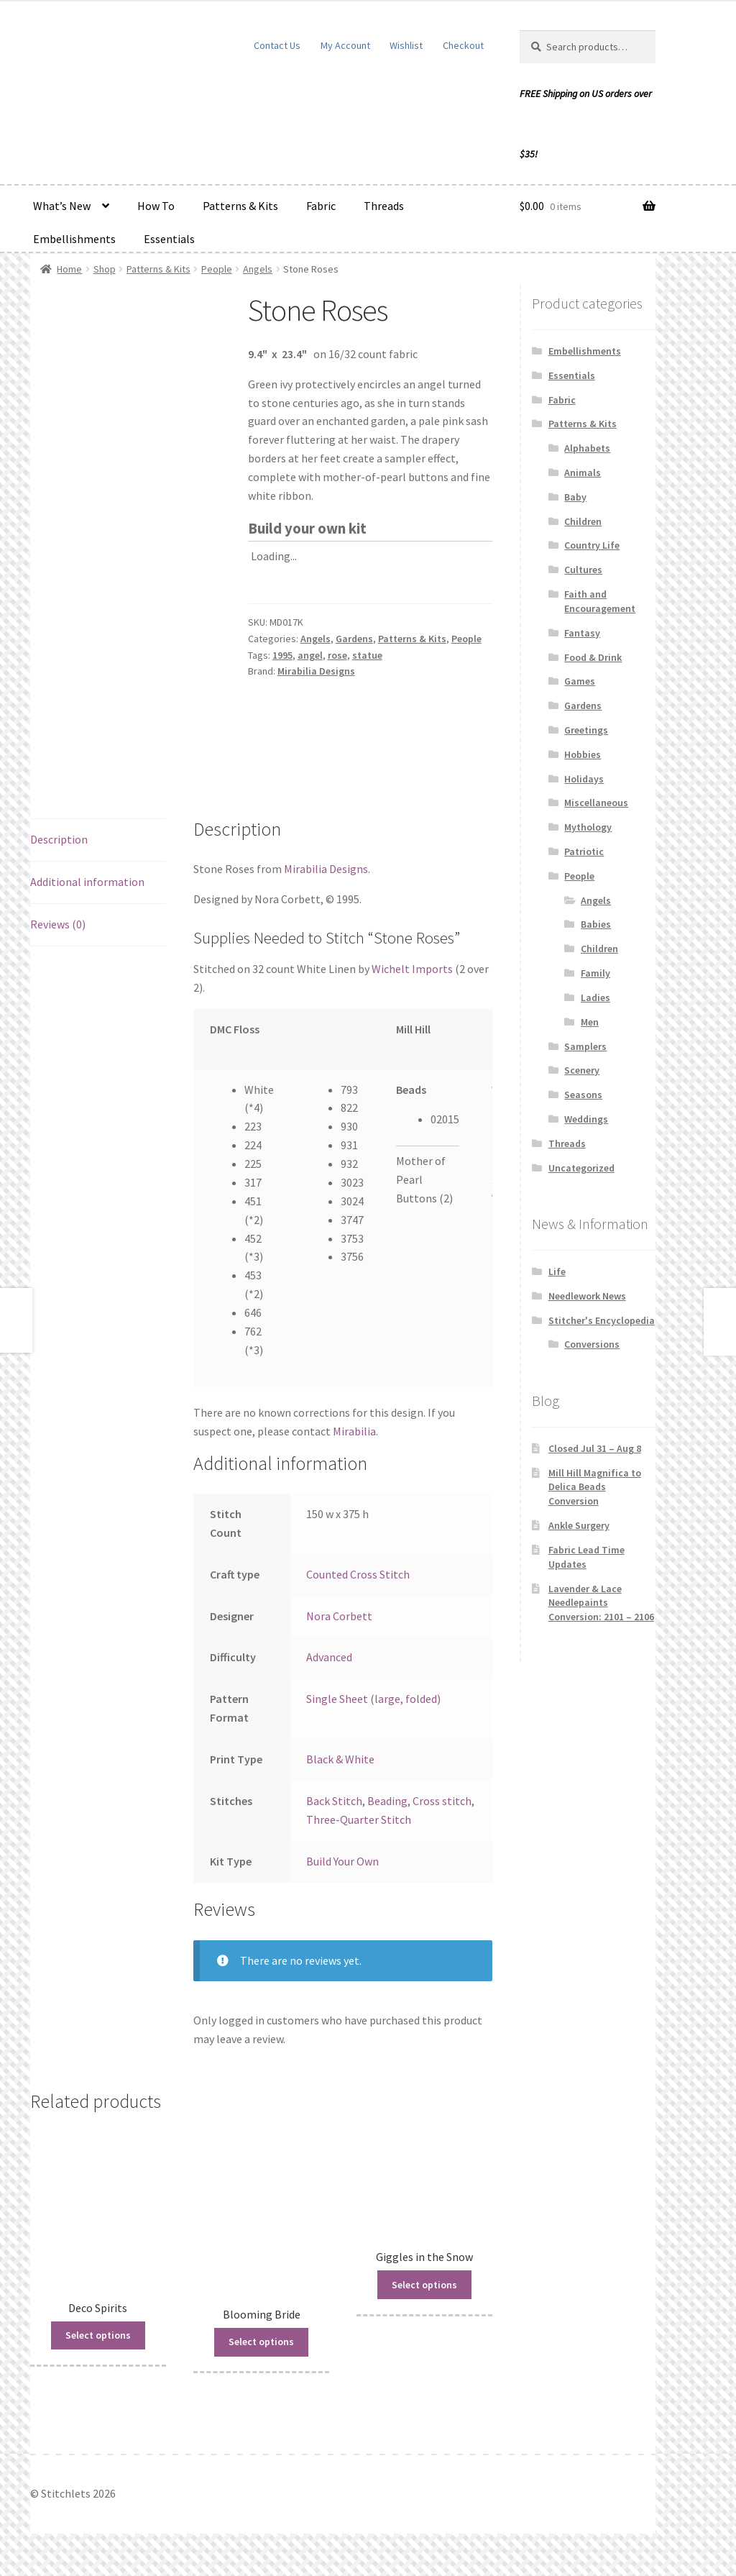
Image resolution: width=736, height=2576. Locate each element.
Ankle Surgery (579, 1525)
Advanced (329, 1657)
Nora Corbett (339, 1616)
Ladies (595, 997)
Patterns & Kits (240, 205)
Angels (257, 268)
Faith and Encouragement (599, 601)
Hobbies (582, 754)
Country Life (592, 545)
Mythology (588, 827)
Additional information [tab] (87, 881)
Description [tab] (59, 839)
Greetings (586, 729)
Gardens (354, 638)
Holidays (584, 778)
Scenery (581, 1070)
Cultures (583, 569)
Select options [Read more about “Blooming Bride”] (261, 2341)
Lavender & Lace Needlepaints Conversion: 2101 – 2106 (601, 1603)
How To (156, 205)
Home (69, 268)
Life (557, 1271)
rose (337, 655)
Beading (387, 1801)
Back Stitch (334, 1801)
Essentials (169, 239)
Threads (384, 205)
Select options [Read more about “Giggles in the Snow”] (424, 2284)
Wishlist (406, 45)
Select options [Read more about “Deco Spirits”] (98, 2335)
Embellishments (74, 239)
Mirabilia (354, 1431)
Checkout (463, 45)
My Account (345, 45)
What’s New (62, 205)
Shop (104, 268)
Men (590, 1021)
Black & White (340, 1759)
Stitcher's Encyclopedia (601, 1320)
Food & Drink (593, 657)
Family (595, 973)
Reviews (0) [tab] (58, 924)
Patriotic (584, 851)
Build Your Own (342, 1861)
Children (583, 521)
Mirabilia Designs (316, 670)
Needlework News (587, 1295)
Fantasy (582, 632)
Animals (582, 472)
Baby (575, 496)
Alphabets (587, 448)
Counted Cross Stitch (358, 1574)
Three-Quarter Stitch (358, 1819)
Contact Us (277, 45)
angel (310, 655)
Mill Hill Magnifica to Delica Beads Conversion (594, 1487)
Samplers (585, 1046)
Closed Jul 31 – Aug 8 (594, 1448)
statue (367, 655)
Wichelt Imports (412, 969)
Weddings (586, 1119)
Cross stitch (442, 1801)
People (216, 268)
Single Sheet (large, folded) (373, 1698)
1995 (282, 655)
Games (579, 681)
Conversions (592, 1344)
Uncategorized (581, 1167)
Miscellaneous (596, 802)
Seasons (583, 1094)
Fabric (321, 205)
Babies (596, 924)
